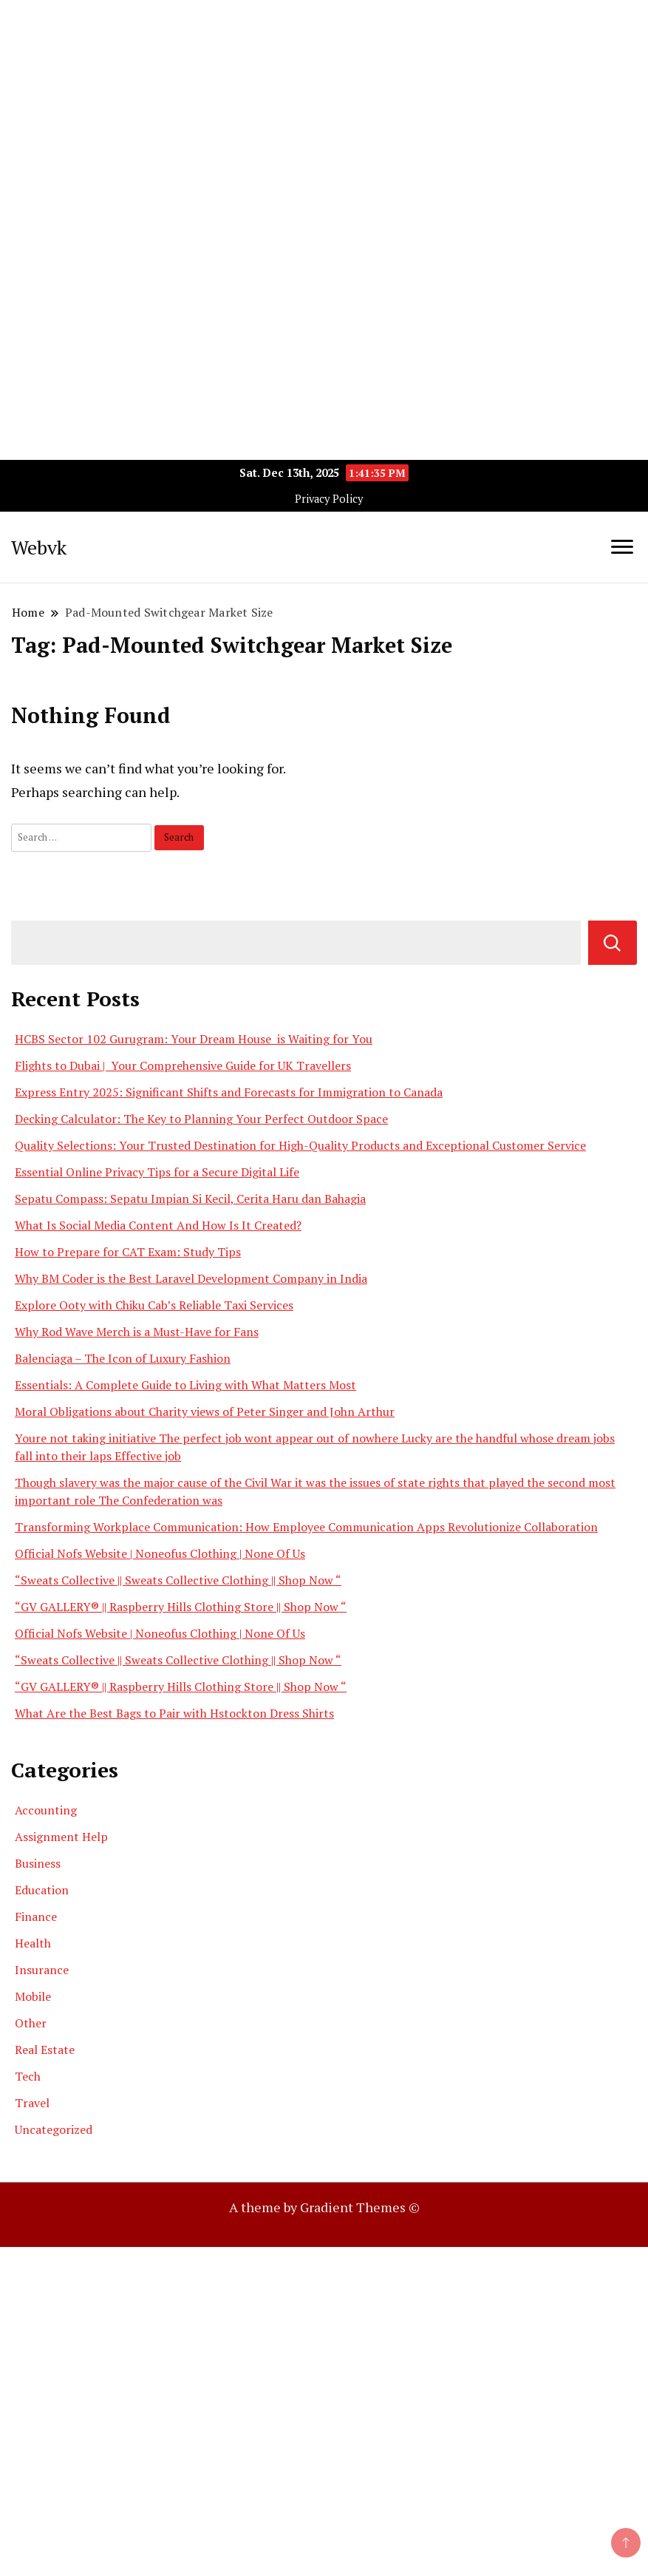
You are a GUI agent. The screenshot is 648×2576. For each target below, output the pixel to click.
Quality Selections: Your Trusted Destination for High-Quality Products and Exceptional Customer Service (300, 1145)
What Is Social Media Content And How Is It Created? (158, 1225)
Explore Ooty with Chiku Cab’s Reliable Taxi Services (154, 1305)
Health (33, 1943)
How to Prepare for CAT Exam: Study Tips (128, 1252)
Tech (28, 2076)
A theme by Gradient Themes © (324, 2207)
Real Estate (45, 2049)
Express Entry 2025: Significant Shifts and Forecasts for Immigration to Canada (229, 1092)
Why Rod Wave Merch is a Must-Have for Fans (137, 1331)
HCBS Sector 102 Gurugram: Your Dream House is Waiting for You (193, 1039)
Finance (36, 1916)
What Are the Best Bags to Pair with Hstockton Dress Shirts (174, 1713)
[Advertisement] (324, 103)
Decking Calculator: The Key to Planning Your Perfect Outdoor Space (201, 1119)
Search (612, 943)
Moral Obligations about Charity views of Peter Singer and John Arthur (205, 1411)
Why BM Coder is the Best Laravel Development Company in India (191, 1278)
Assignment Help (61, 1836)
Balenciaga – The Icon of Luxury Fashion (123, 1358)
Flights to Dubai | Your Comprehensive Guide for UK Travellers (183, 1065)
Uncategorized (53, 2129)
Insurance (42, 1970)
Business (38, 1863)
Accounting (46, 1810)
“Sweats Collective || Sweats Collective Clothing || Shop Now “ (178, 1580)
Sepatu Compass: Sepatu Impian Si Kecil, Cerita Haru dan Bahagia (190, 1198)
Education (42, 1890)
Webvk (38, 547)
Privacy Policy (329, 499)
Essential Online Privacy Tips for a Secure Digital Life (157, 1172)
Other (31, 2023)
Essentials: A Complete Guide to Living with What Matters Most (185, 1385)
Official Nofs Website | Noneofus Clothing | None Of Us (160, 1553)
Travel (32, 2103)
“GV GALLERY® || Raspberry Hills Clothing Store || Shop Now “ (181, 1607)
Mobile (33, 1996)
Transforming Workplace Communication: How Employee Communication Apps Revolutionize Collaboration (306, 1527)
